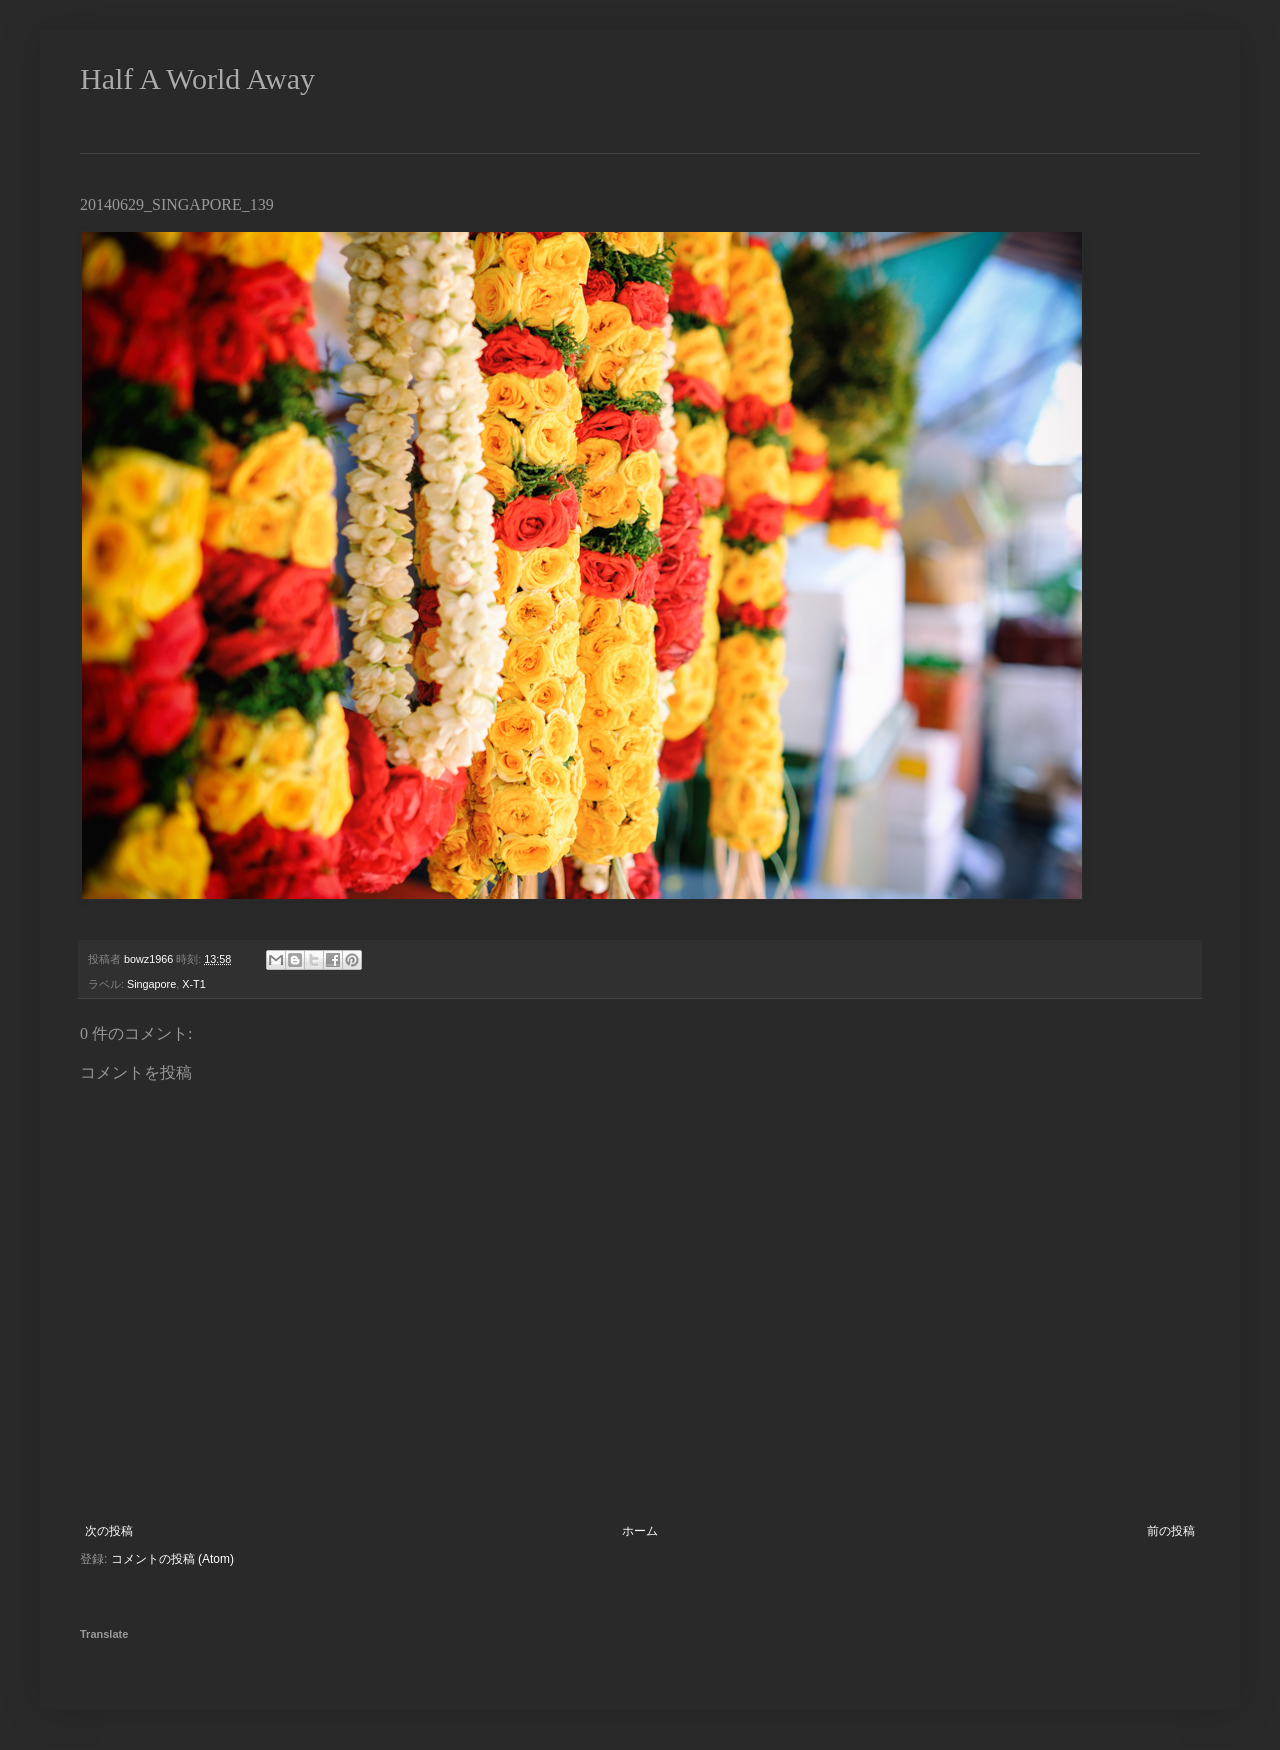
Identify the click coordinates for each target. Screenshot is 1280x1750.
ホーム (640, 1531)
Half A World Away (197, 78)
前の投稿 (1171, 1531)
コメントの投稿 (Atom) (172, 1559)
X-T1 (193, 984)
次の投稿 (109, 1531)
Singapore (151, 984)
